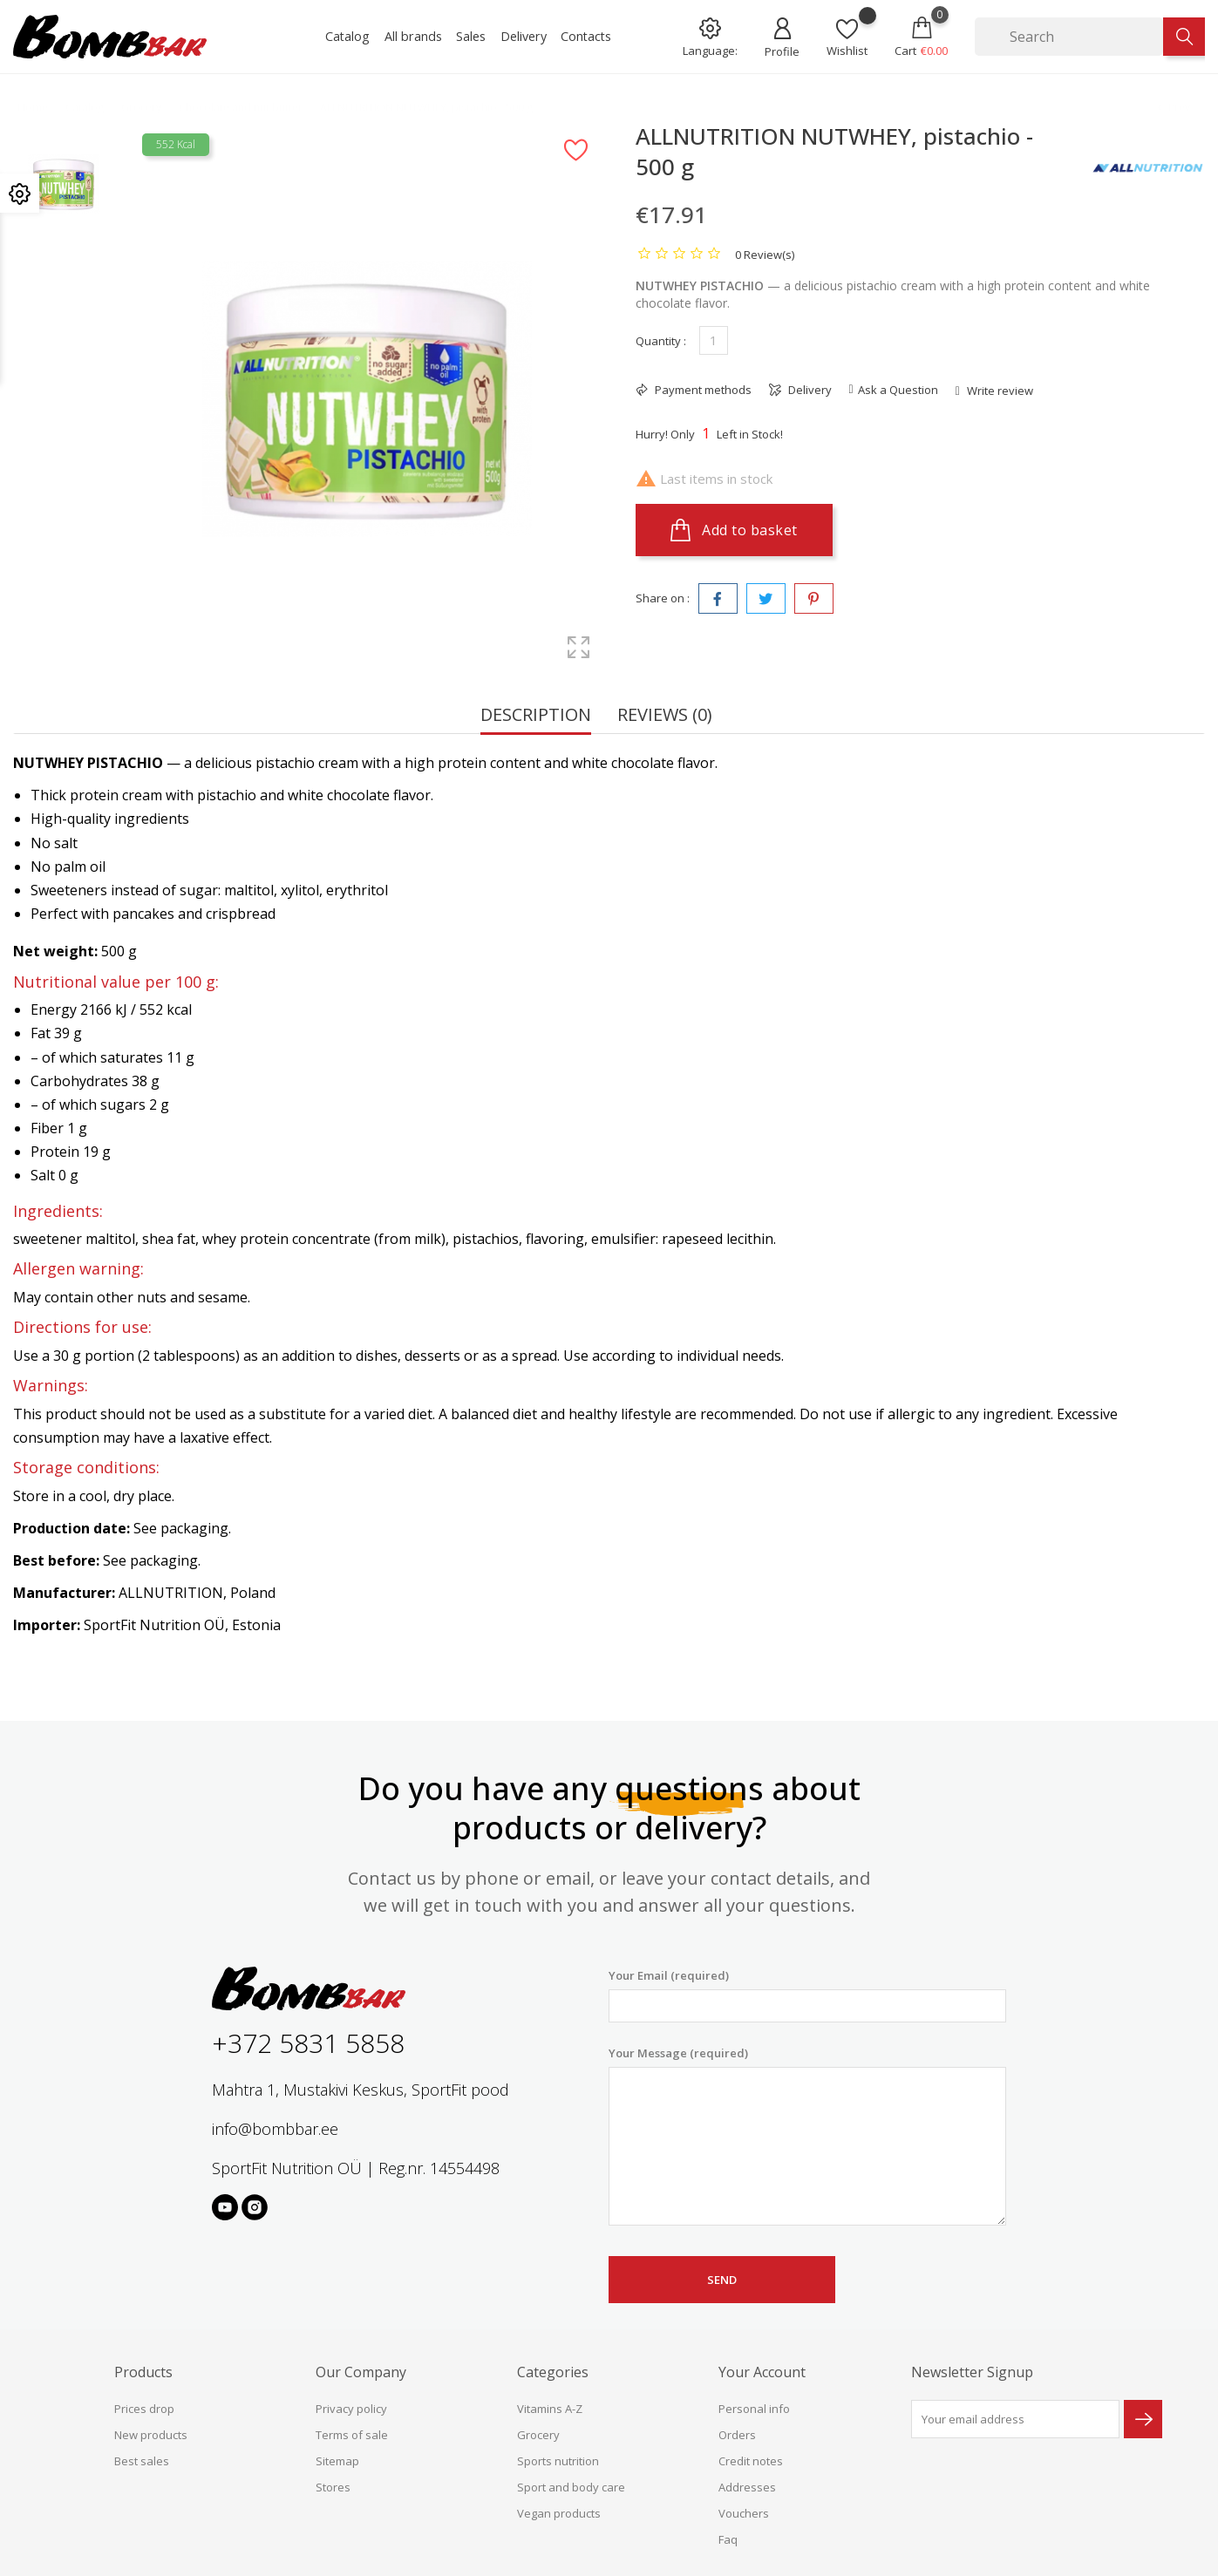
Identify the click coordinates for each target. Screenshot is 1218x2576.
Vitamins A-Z (549, 2408)
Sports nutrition (558, 2461)
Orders (737, 2435)
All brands (413, 36)
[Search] (1069, 36)
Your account (762, 2372)
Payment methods (702, 390)
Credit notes (750, 2461)
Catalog (347, 36)
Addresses (747, 2487)
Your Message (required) (807, 2135)
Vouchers (743, 2513)
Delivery (523, 36)
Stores (333, 2487)
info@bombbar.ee (275, 2128)
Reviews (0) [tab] (664, 716)
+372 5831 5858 (308, 2043)
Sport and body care (571, 2487)
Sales (471, 36)
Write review (998, 390)
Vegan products (559, 2513)
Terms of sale (352, 2435)
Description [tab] (535, 716)
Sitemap (337, 2461)
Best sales (141, 2461)
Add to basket (734, 530)
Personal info (754, 2408)
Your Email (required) (807, 1995)
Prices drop (144, 2408)
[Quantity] (713, 340)
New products (150, 2435)
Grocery (538, 2435)
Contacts (586, 36)
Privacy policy (351, 2408)
